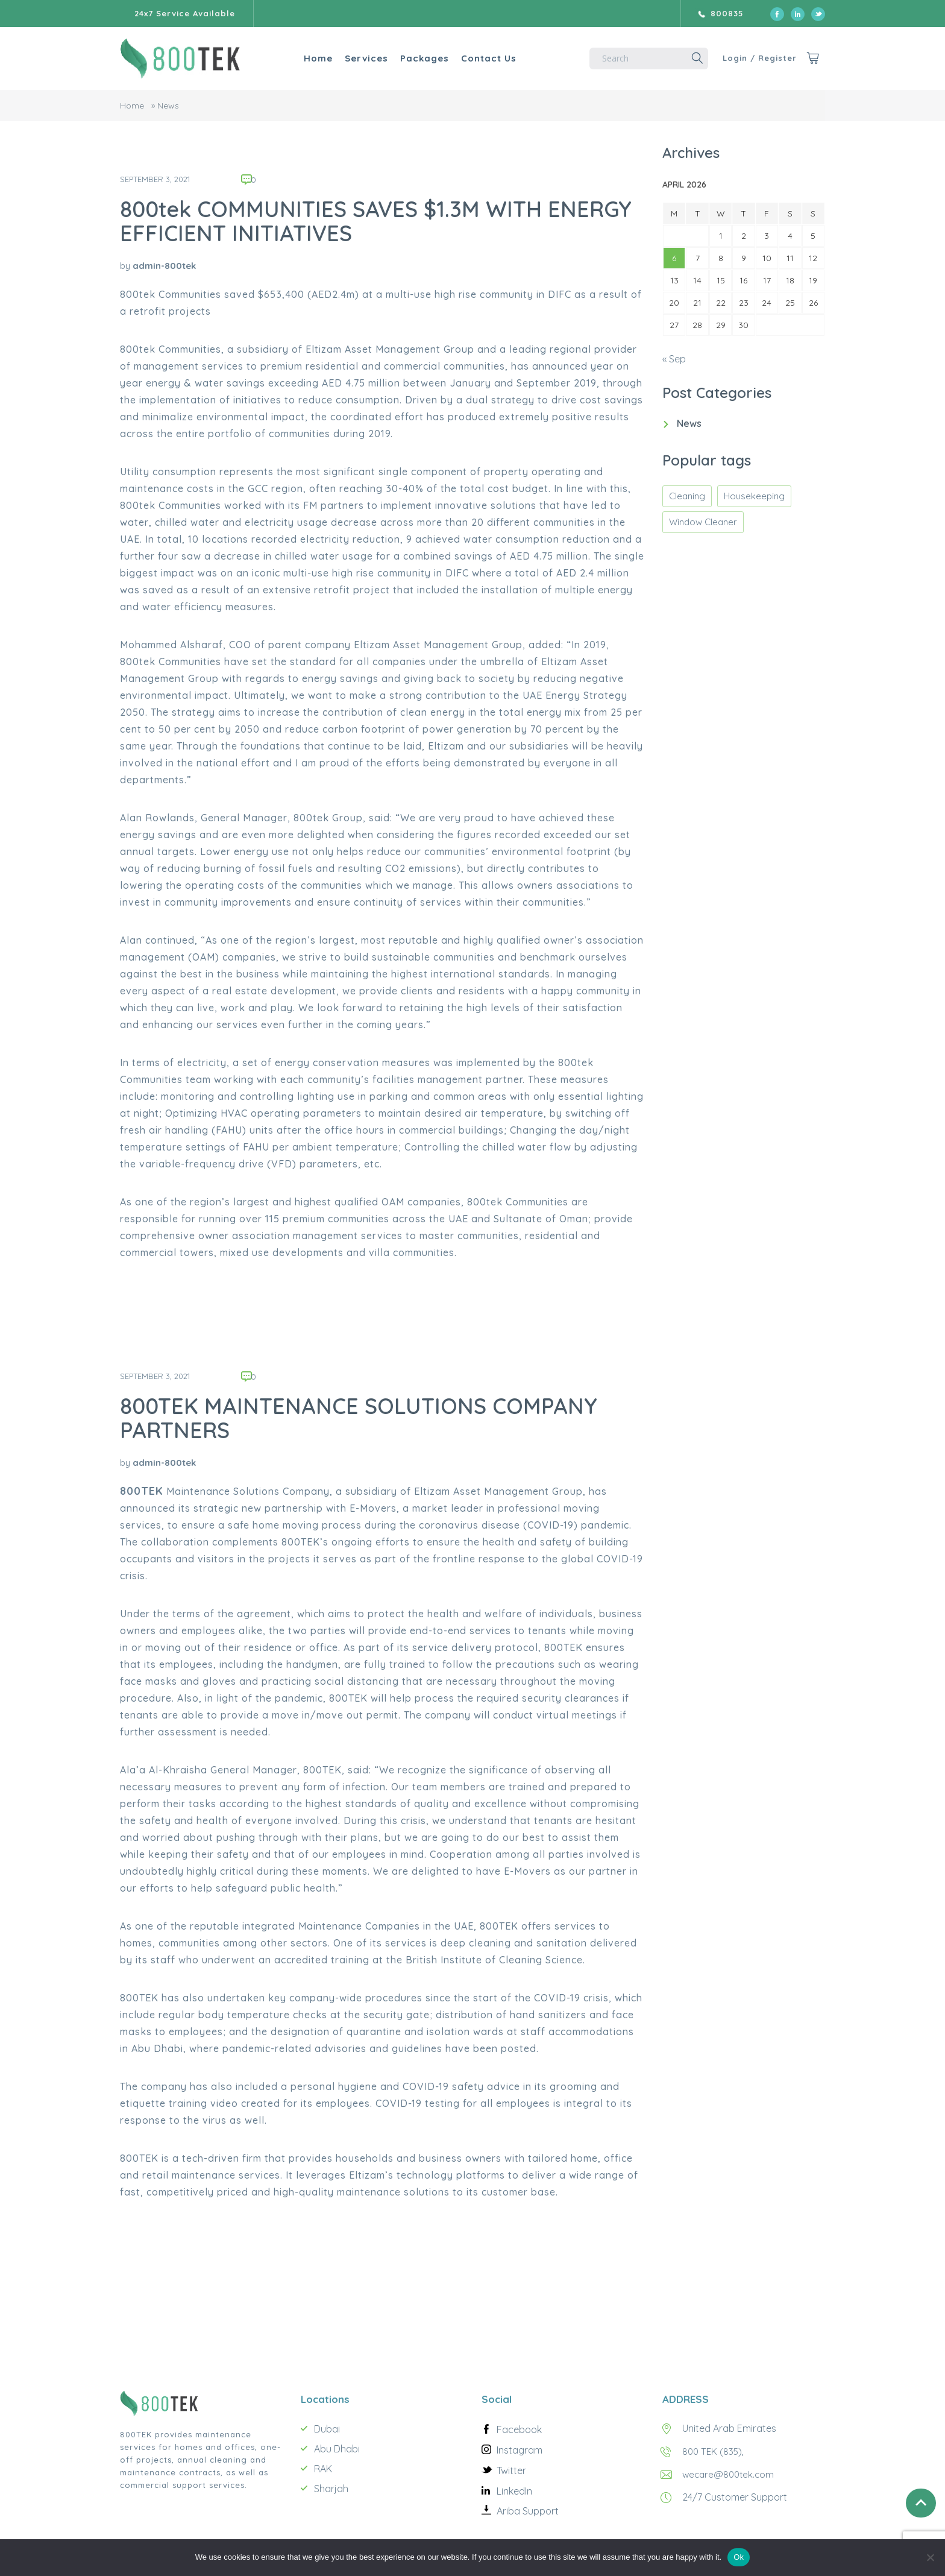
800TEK (141, 1491)
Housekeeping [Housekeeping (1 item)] (754, 496)
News (689, 423)
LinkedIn (514, 2491)
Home (306, 58)
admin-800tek (164, 265)
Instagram (519, 2450)
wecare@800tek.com (730, 2474)
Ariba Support (528, 2511)
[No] (930, 2557)
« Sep (674, 359)
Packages (412, 58)
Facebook (519, 2429)
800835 (727, 13)
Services (354, 58)
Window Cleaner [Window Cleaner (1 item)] (703, 522)
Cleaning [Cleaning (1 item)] (687, 496)
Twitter (511, 2470)
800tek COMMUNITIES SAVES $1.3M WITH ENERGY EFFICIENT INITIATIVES (376, 221)
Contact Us (476, 58)
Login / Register (755, 58)
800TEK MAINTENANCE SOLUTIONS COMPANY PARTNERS (358, 1418)
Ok (738, 2557)
